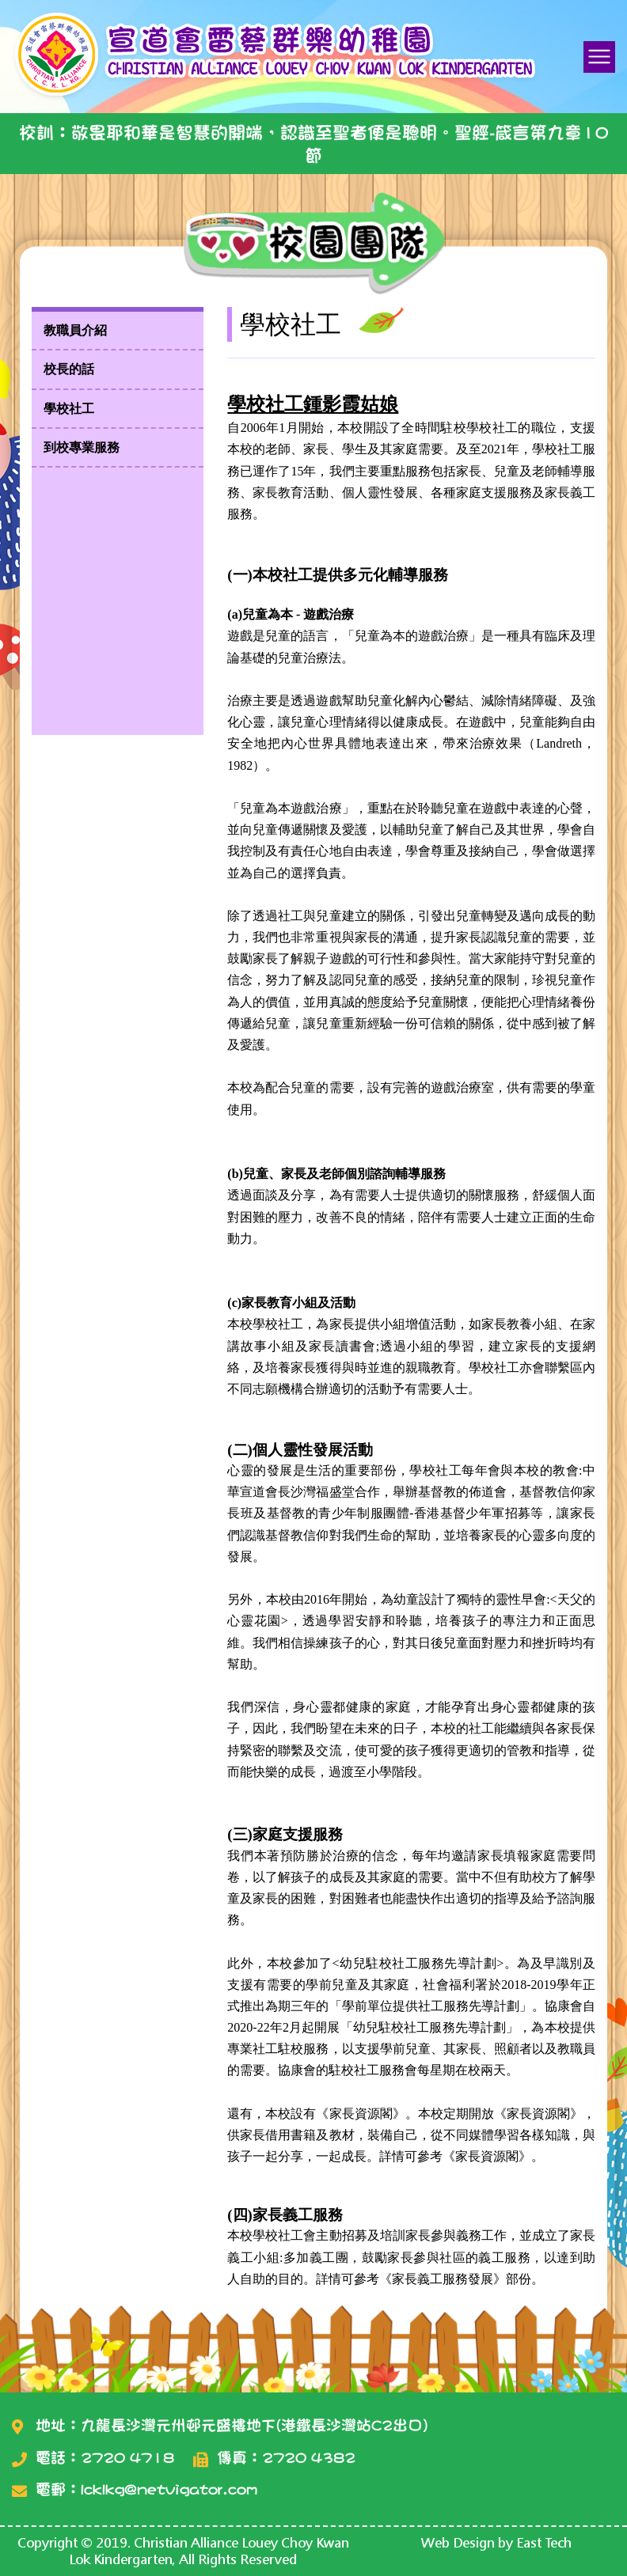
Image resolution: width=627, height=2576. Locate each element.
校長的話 (69, 369)
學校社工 (69, 408)
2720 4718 (127, 2457)
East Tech (544, 2542)
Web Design (458, 2542)
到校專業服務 (82, 447)
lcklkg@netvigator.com (169, 2489)
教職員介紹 (75, 330)
